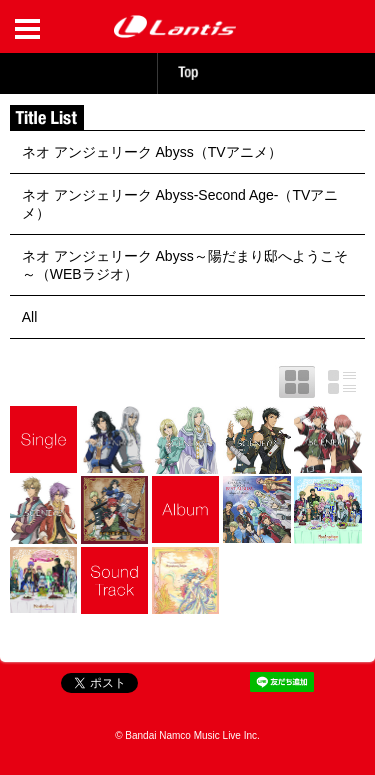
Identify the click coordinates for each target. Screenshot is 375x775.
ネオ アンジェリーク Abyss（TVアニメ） (152, 152)
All (30, 317)
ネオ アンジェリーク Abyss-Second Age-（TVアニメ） (180, 204)
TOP (188, 72)
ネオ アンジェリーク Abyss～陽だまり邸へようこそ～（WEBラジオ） (185, 265)
